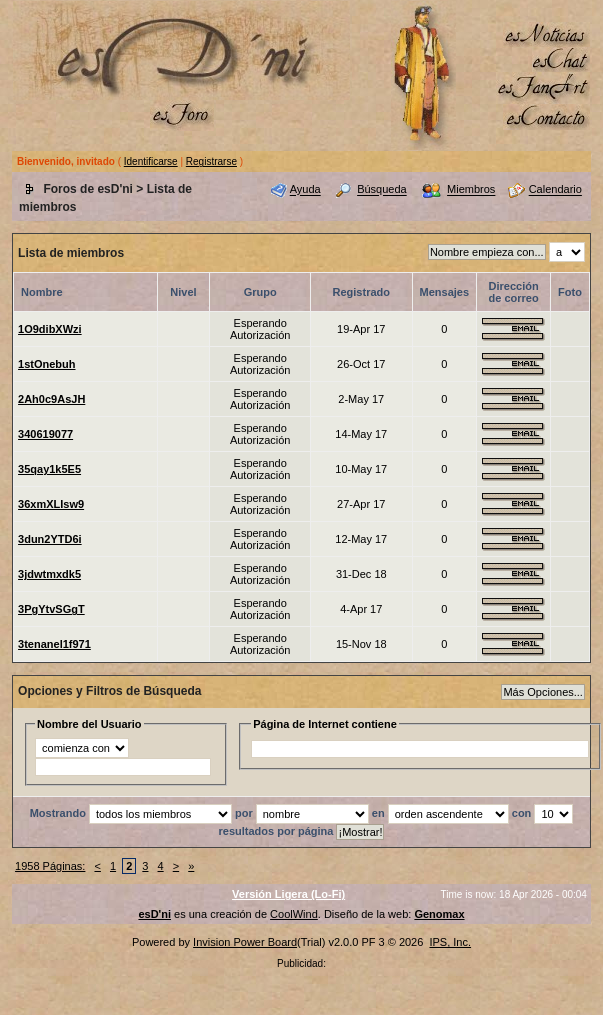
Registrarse (211, 161)
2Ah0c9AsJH (51, 399)
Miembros (471, 190)
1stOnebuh (46, 364)
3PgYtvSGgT (51, 609)
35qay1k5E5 (49, 469)
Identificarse (151, 161)
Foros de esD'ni (88, 189)
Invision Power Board (245, 942)
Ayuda (305, 190)
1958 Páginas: (50, 866)
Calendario (555, 190)
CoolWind (294, 914)
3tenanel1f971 (54, 644)
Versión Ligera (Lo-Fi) (288, 894)
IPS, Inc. (450, 942)
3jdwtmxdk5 (49, 574)
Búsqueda (382, 190)
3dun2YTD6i (50, 539)
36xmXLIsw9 (51, 504)
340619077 (45, 434)
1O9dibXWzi (50, 329)
